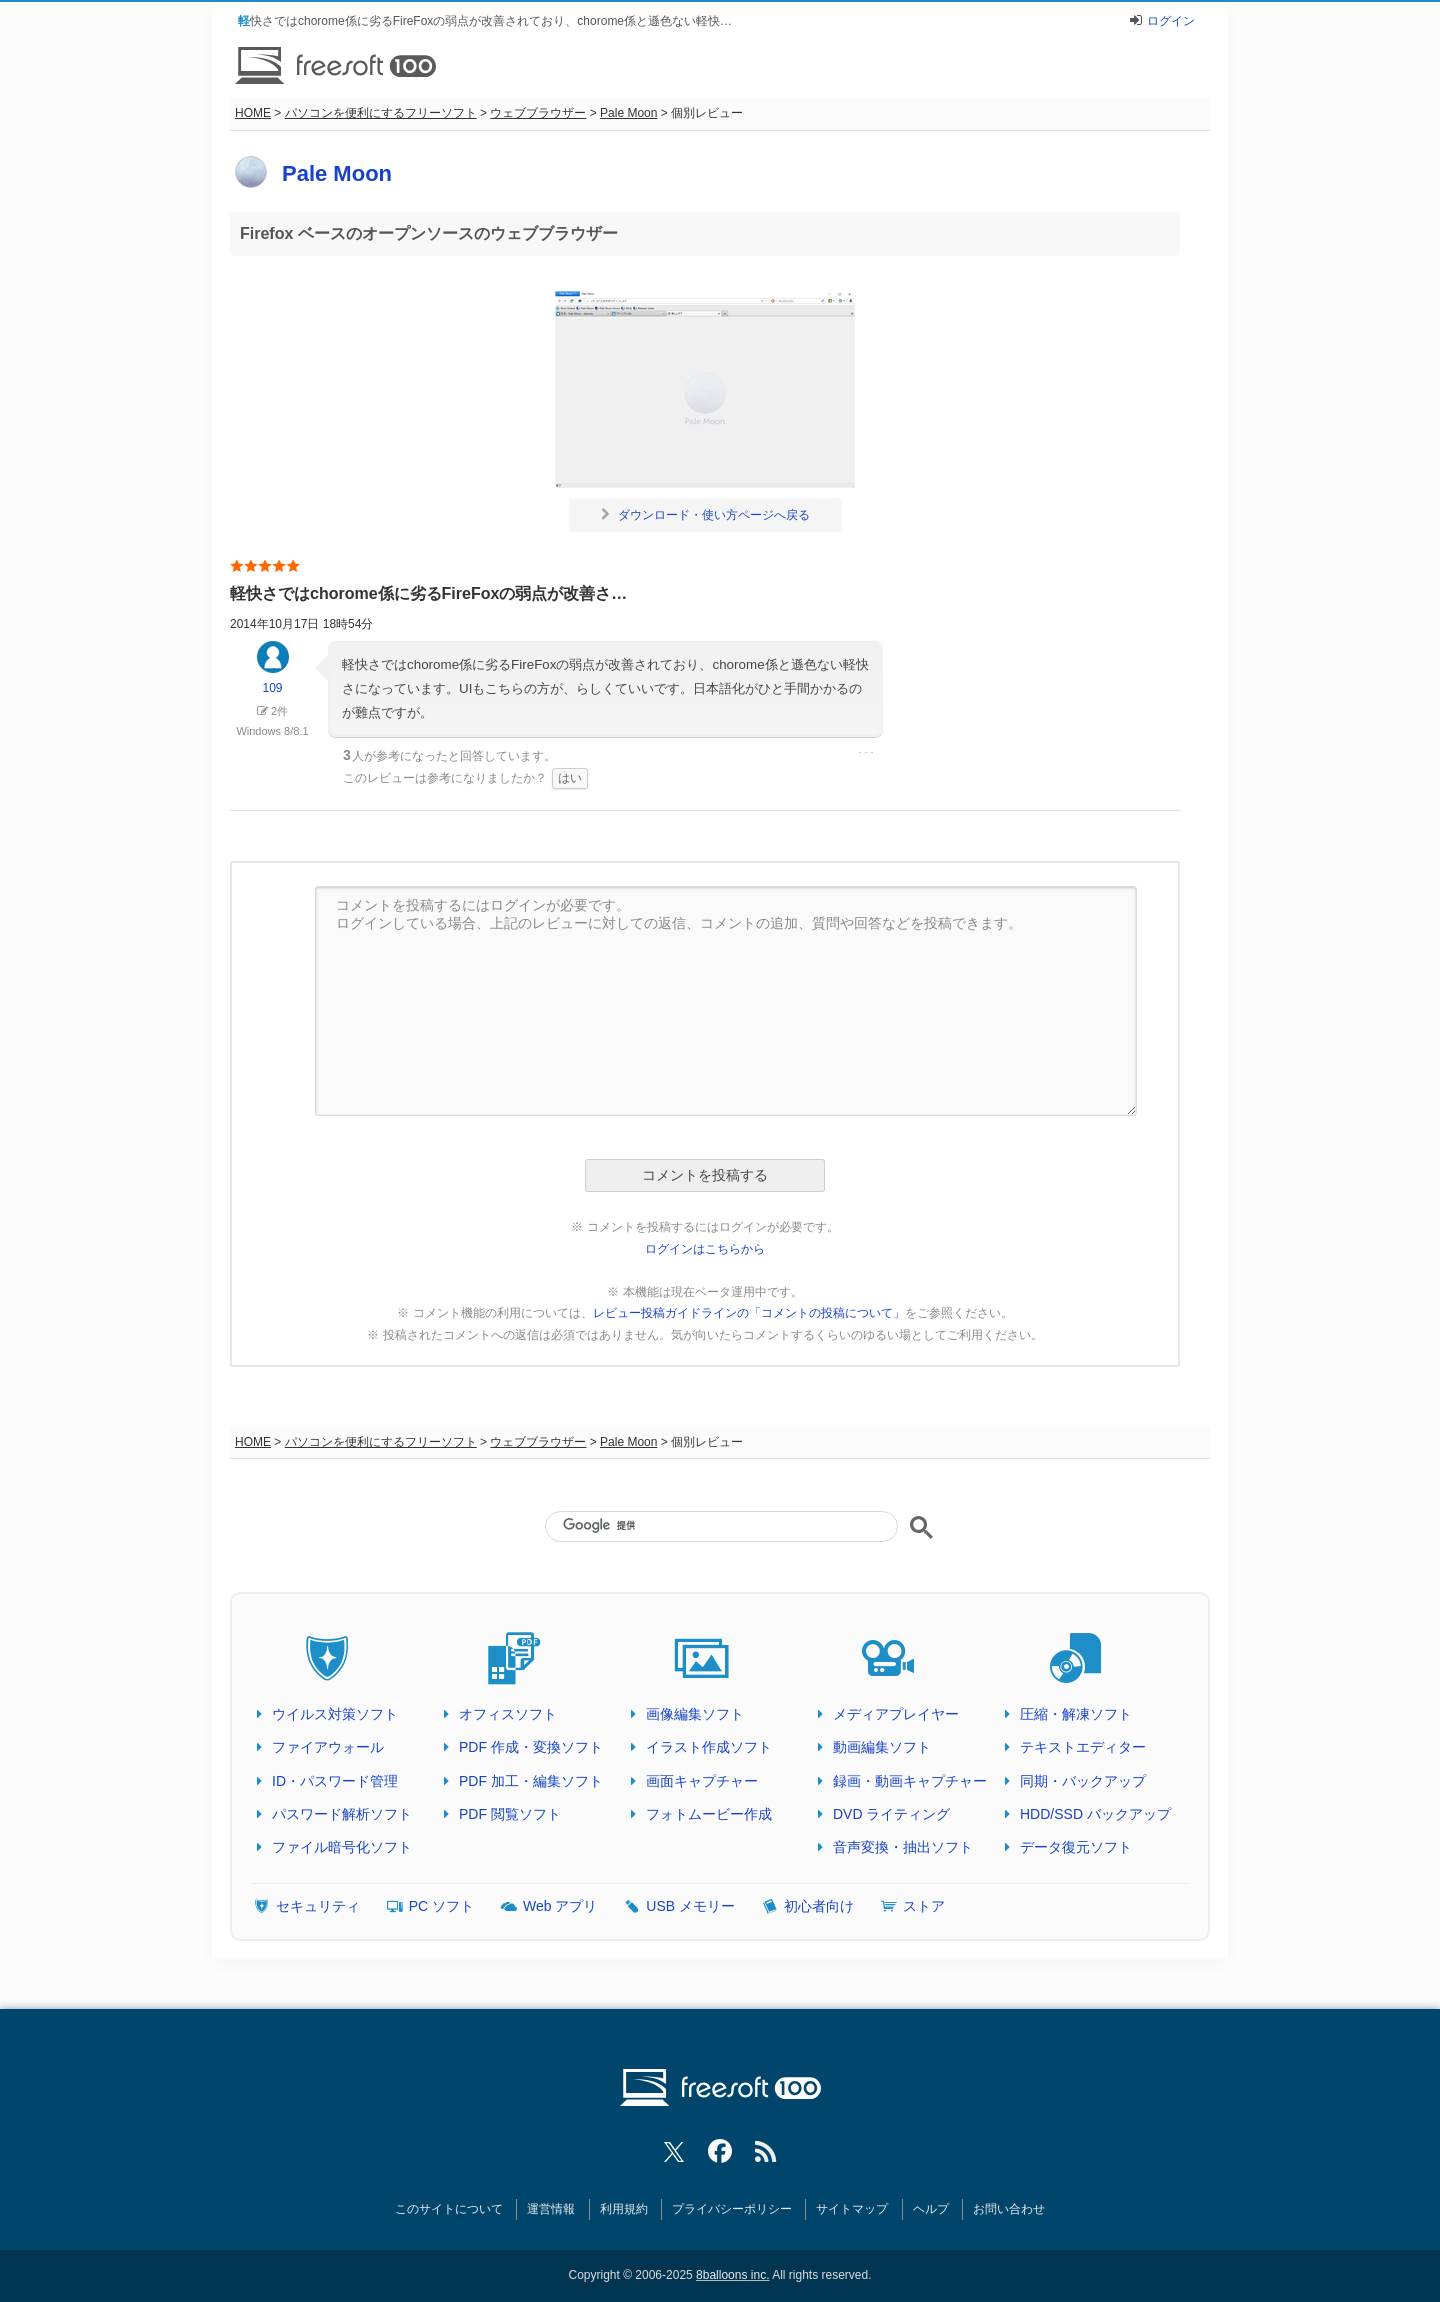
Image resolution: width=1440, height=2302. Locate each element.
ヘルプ (931, 2209)
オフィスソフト (508, 1714)
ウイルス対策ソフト (335, 1714)
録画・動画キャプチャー (910, 1781)
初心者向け (819, 1906)
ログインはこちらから (705, 1249)
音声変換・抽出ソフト (903, 1847)
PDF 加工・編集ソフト (531, 1781)
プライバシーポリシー (732, 2209)
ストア (924, 1906)
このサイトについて (449, 2209)
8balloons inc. (732, 2275)
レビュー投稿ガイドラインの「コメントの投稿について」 (749, 1313)
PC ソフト (441, 1906)
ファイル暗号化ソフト (342, 1847)
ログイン (1171, 21)
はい (570, 778)
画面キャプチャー (702, 1781)
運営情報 (551, 2209)
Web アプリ (560, 1906)
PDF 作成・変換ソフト (531, 1747)
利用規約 (624, 2209)
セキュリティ (318, 1906)
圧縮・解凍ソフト (1076, 1714)
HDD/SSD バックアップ (1095, 1814)
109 (273, 677)
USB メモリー (690, 1906)
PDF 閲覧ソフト (510, 1814)
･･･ (866, 753)
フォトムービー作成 (709, 1814)
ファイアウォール (328, 1747)
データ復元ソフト (1076, 1847)
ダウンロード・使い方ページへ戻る (705, 515)
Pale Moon (628, 113)
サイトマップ (852, 2209)
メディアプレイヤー (896, 1714)
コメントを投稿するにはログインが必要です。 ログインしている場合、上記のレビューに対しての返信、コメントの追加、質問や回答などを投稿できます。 (726, 1001)
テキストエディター (1083, 1747)
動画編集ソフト (882, 1747)
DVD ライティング (891, 1814)
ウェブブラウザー (538, 113)
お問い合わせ (1009, 2209)
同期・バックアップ (1083, 1781)
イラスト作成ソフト (709, 1747)
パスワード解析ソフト (342, 1814)
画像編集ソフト (695, 1714)
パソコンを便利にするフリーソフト (381, 113)
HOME (253, 113)
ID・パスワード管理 (335, 1781)
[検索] (721, 1525)
